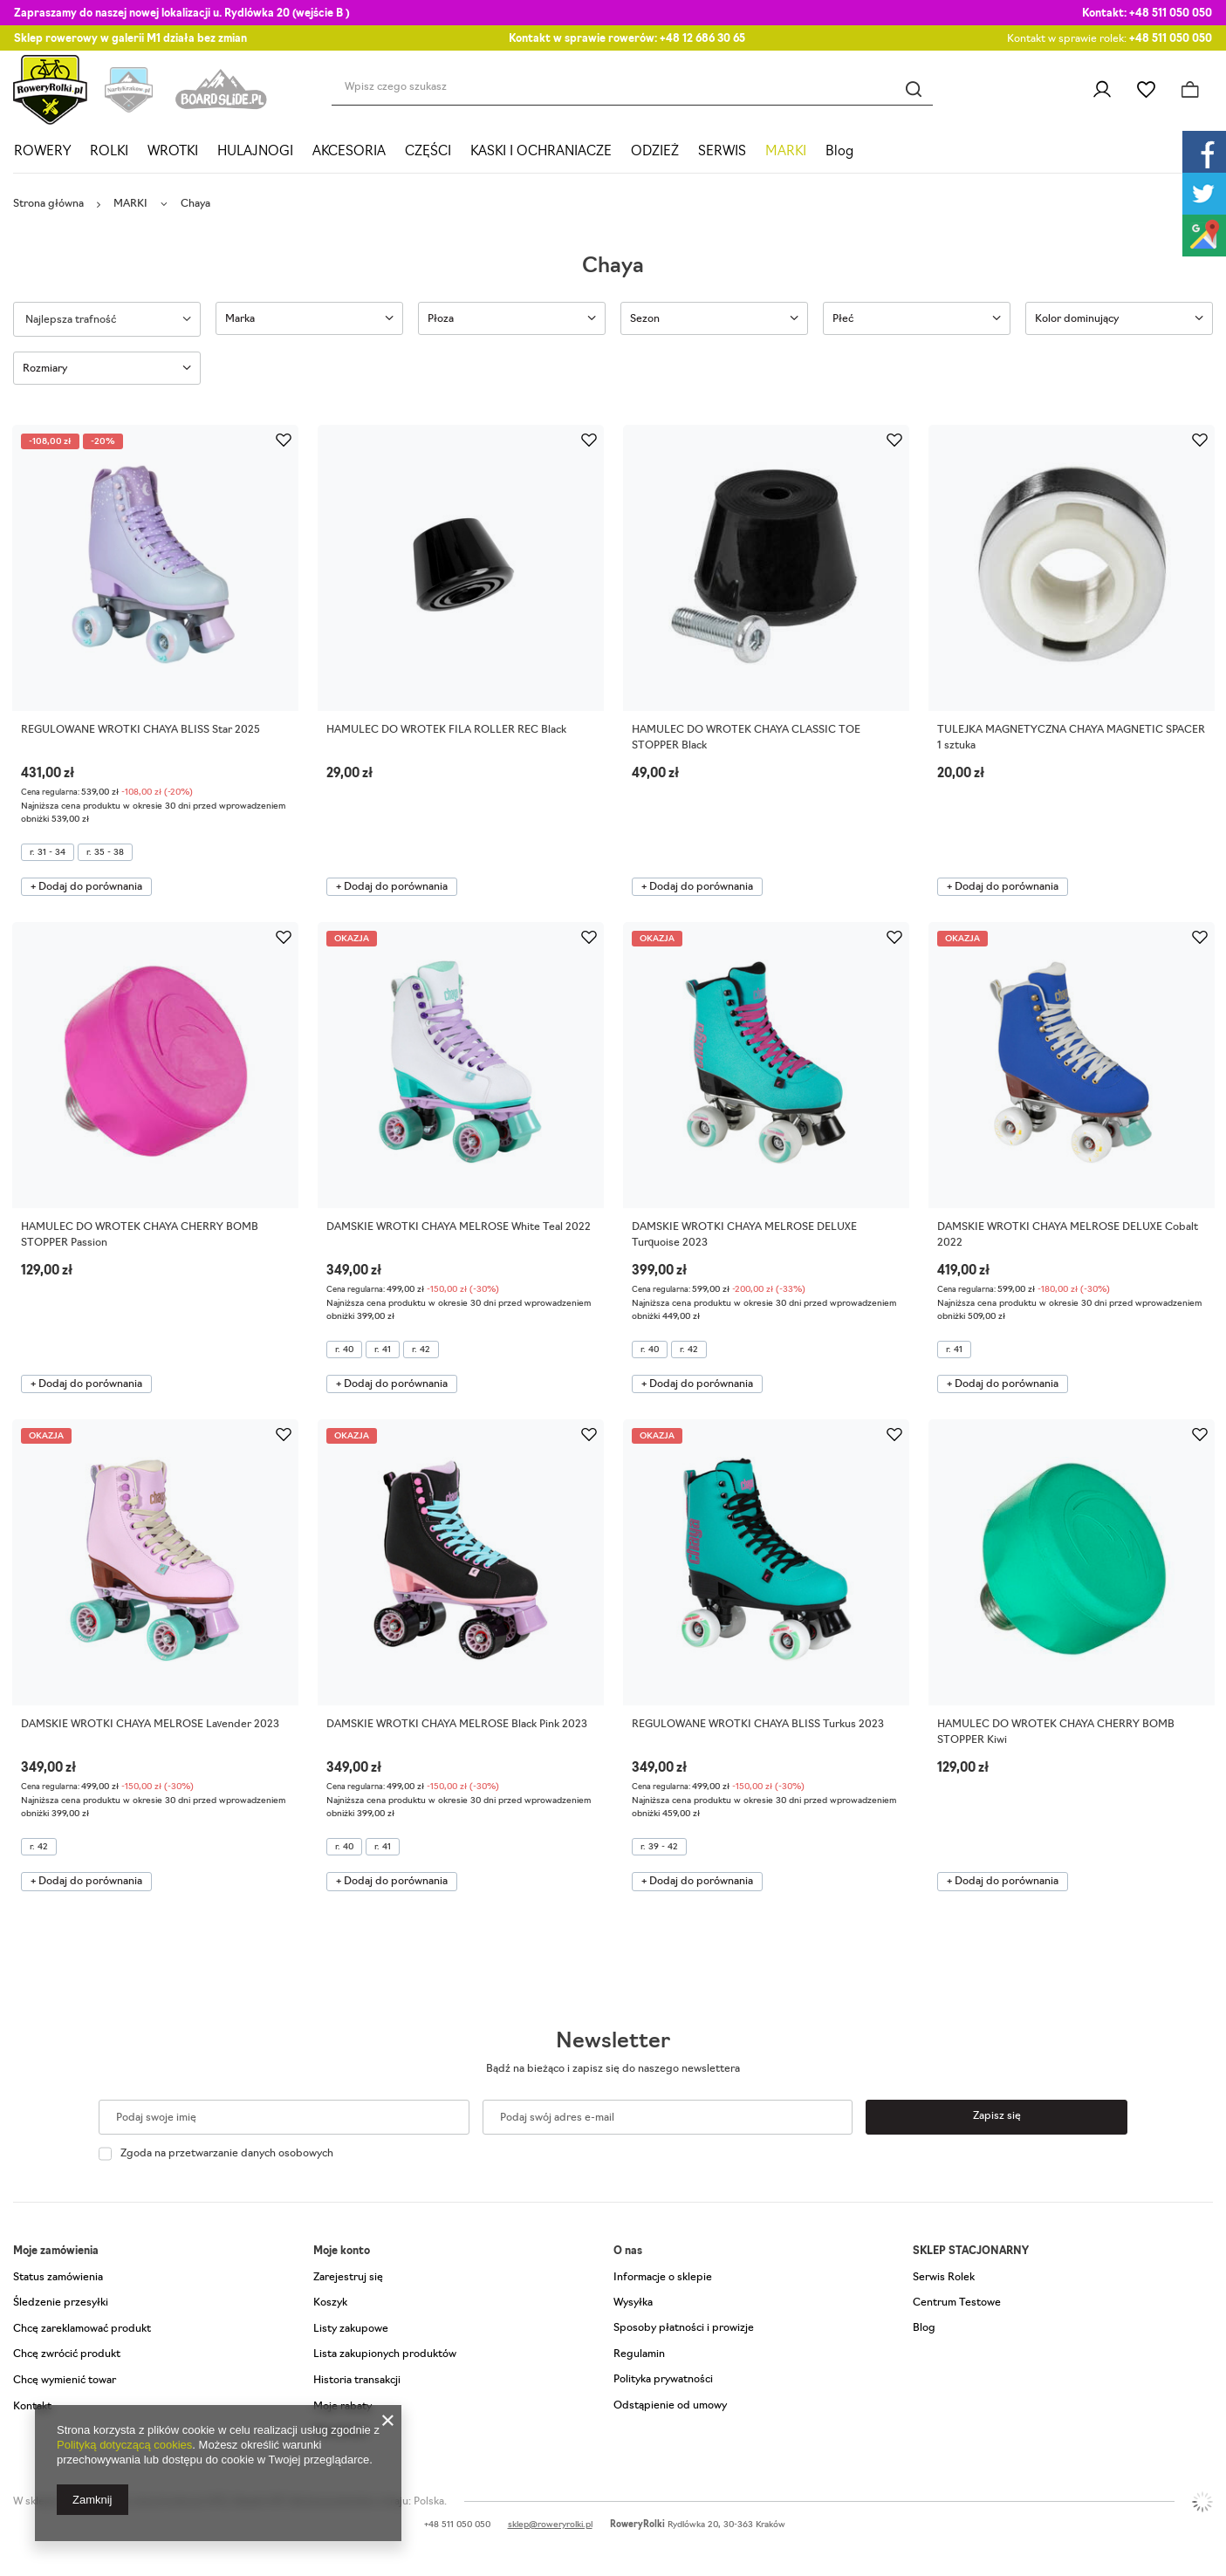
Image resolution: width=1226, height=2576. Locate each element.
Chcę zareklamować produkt (82, 2329)
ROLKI (109, 152)
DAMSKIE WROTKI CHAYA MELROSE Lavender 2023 (150, 1724)
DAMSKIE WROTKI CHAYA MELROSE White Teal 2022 (458, 1227)
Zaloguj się (1101, 90)
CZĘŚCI (428, 152)
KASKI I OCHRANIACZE (541, 152)
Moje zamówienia (56, 2251)
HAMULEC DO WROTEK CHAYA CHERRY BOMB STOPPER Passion (139, 1235)
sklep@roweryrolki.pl (550, 2525)
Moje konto (341, 2251)
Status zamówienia (58, 2277)
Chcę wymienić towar (64, 2380)
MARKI (785, 152)
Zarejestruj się (348, 2277)
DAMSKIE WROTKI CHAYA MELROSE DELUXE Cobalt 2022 (1068, 1235)
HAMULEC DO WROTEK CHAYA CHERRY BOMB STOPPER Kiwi (1056, 1732)
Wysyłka (633, 2303)
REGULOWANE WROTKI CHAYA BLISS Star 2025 (140, 730)
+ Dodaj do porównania (86, 887)
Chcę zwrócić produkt (66, 2354)
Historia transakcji (357, 2380)
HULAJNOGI (255, 152)
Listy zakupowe (1146, 90)
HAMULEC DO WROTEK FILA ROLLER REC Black (446, 730)
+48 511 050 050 (1170, 14)
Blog (839, 152)
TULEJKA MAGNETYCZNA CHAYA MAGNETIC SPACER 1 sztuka (1071, 738)
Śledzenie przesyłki (60, 2303)
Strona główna (48, 204)
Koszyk (330, 2303)
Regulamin (639, 2354)
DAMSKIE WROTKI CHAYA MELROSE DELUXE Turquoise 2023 (745, 1235)
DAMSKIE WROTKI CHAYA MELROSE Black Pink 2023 (456, 1724)
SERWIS (722, 152)
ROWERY (42, 152)
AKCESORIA (349, 152)
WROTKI (172, 152)
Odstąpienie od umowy (670, 2406)
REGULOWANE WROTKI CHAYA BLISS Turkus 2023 (758, 1724)
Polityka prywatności (663, 2379)
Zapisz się (997, 2116)
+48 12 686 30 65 (702, 39)
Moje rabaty (342, 2407)
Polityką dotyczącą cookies (124, 2444)
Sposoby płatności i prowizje (683, 2328)
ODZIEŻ (655, 152)
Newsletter (613, 2042)
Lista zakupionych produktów (384, 2354)
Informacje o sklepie (662, 2277)
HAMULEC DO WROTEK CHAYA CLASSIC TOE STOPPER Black (746, 738)
